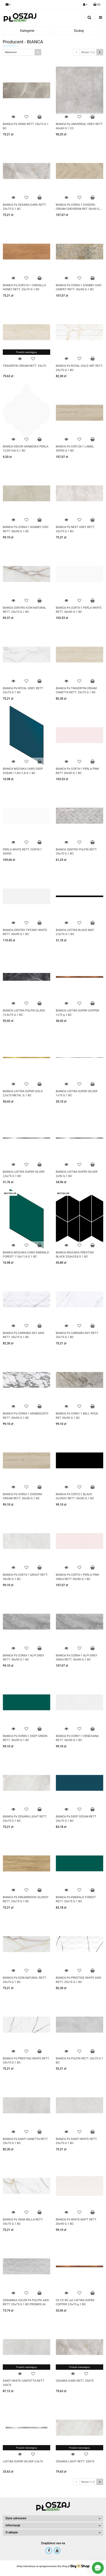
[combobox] (22, 52)
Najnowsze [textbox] (11, 52)
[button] (96, 4)
